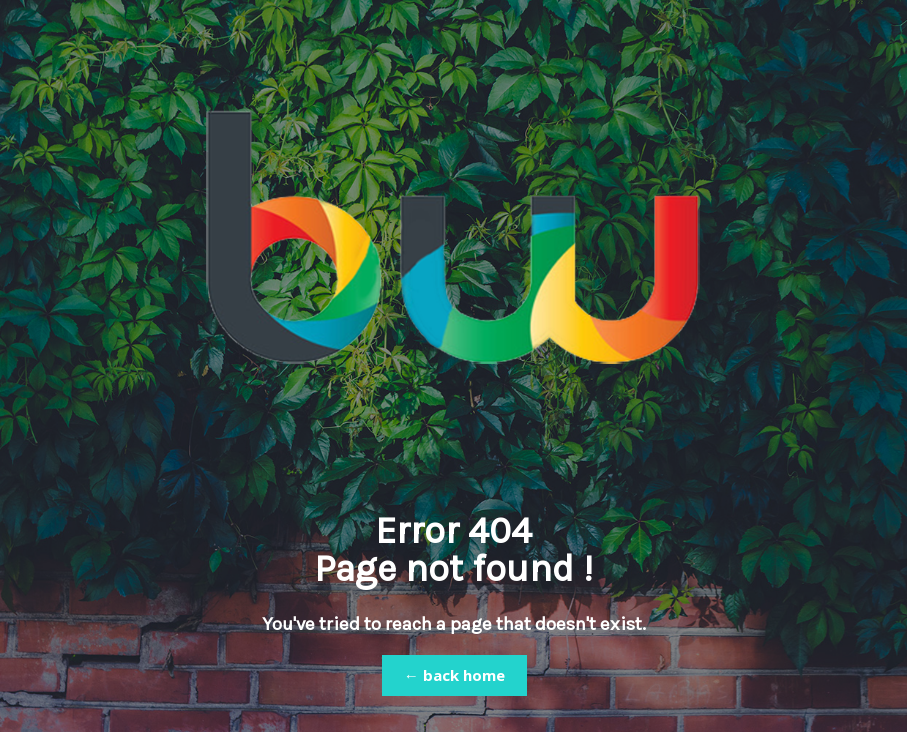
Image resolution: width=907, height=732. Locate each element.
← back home (454, 675)
